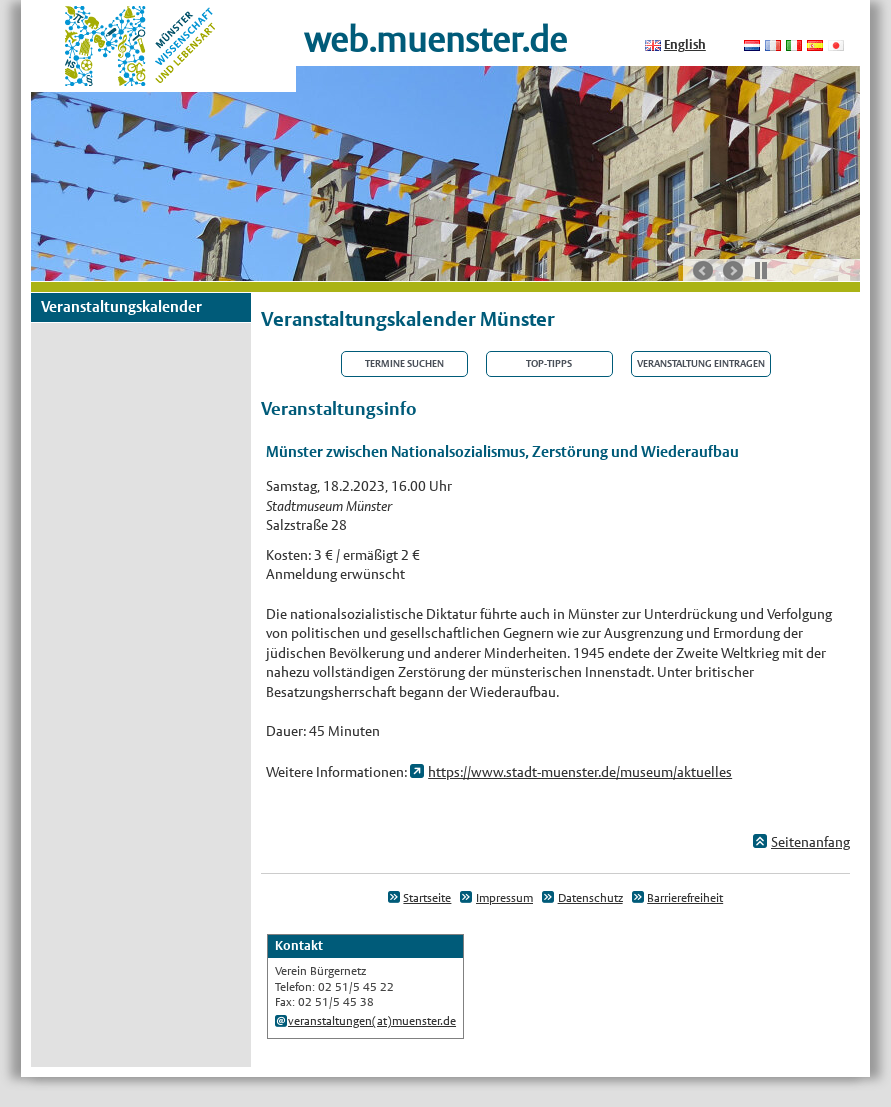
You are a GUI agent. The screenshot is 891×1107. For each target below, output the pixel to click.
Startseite (427, 898)
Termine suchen (404, 364)
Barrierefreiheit (685, 898)
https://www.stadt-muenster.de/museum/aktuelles (580, 772)
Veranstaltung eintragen (701, 364)
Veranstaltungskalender (121, 306)
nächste (733, 271)
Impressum (504, 898)
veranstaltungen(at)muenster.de (372, 1021)
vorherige (703, 271)
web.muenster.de (435, 39)
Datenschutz (590, 898)
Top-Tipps (549, 364)
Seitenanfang (810, 842)
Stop (761, 270)
